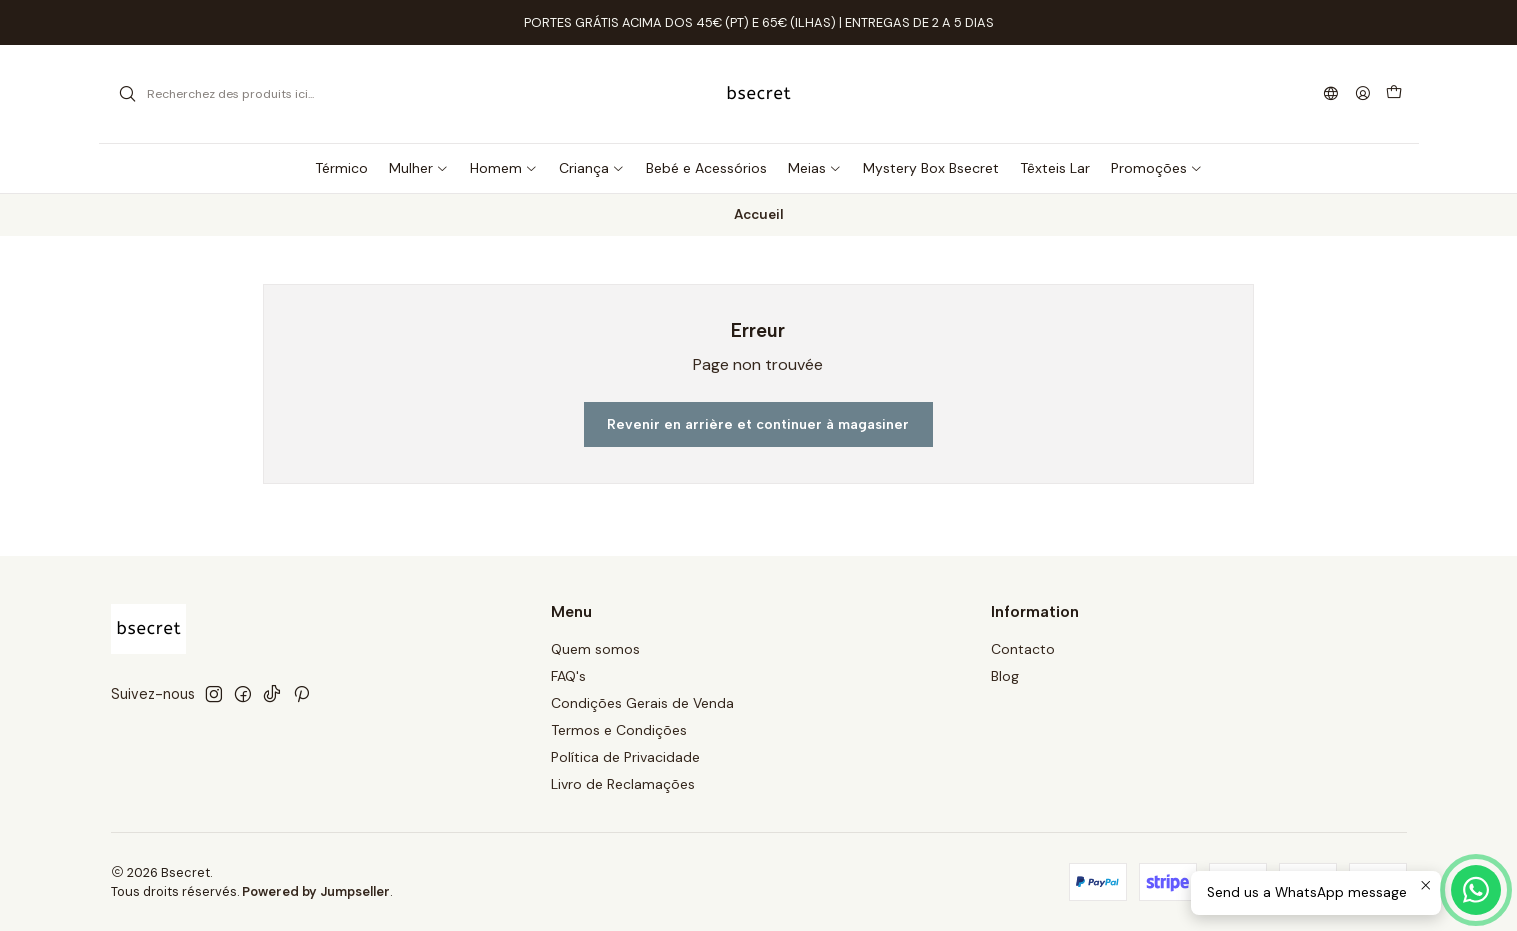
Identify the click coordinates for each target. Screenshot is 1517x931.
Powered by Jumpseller (316, 891)
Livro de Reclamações (623, 784)
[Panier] (1394, 94)
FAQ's (568, 676)
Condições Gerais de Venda (642, 703)
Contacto (1023, 649)
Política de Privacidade (625, 757)
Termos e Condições (619, 730)
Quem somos (595, 649)
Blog (1005, 676)
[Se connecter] (1363, 94)
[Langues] (1330, 94)
